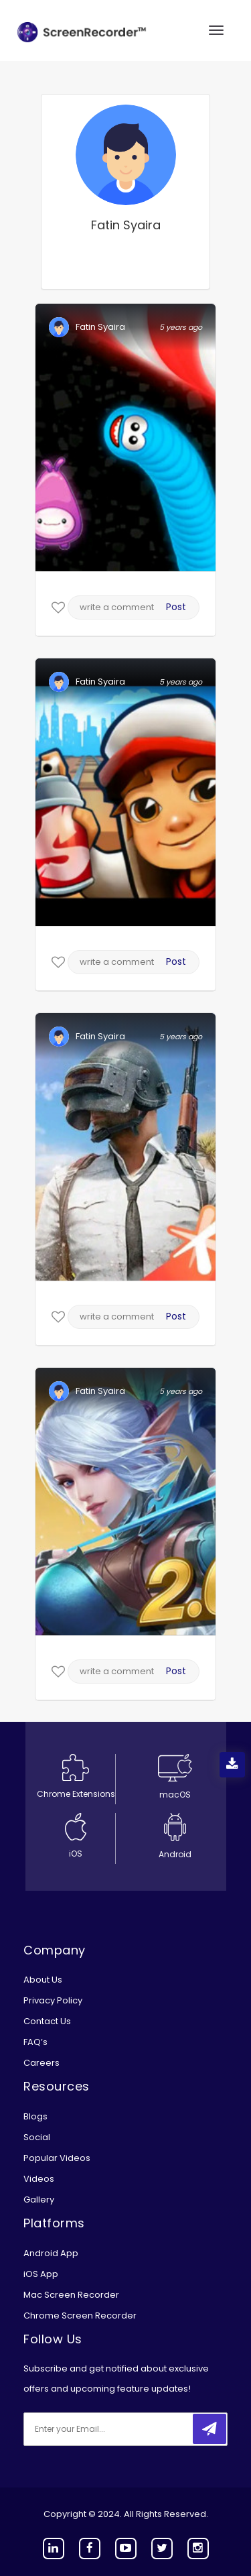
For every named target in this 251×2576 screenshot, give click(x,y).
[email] (112, 2429)
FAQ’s (35, 2042)
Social (36, 2137)
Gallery (38, 2199)
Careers (41, 2062)
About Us (42, 1979)
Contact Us (47, 2021)
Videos (38, 2178)
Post (176, 606)
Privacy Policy (52, 2000)
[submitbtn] (209, 2429)
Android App (50, 2253)
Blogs (35, 2116)
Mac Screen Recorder (71, 2294)
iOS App (40, 2274)
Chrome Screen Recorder (80, 2315)
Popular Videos (56, 2158)
